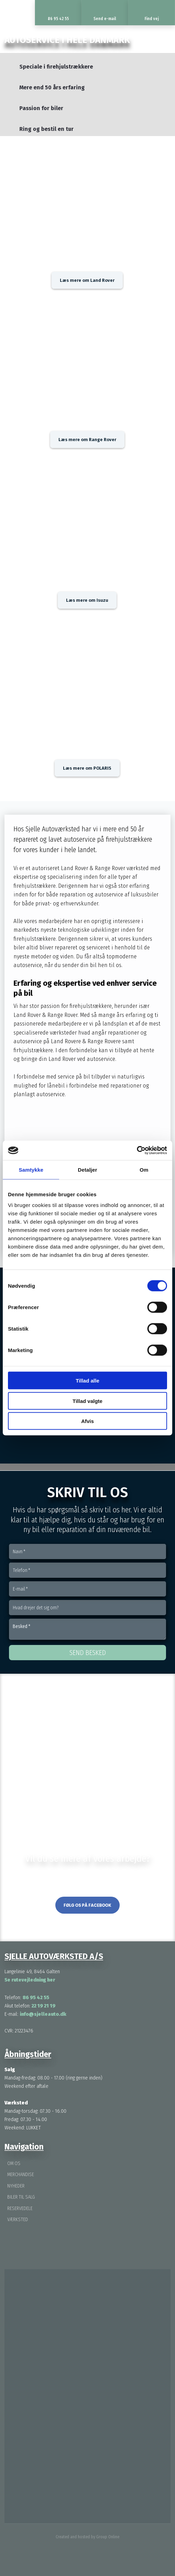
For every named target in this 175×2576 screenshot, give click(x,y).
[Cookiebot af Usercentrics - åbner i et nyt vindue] (137, 1150)
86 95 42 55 (35, 1997)
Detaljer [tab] (87, 1169)
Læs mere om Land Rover (87, 280)
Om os (13, 2163)
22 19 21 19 (42, 2006)
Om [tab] (144, 1169)
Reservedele (20, 2208)
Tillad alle (87, 1381)
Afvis (87, 1421)
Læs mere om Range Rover (87, 439)
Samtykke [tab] (31, 1169)
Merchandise (20, 2174)
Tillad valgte (87, 1401)
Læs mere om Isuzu (87, 600)
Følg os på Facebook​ (87, 1905)
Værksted (17, 2219)
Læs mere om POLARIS (87, 768)
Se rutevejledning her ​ (30, 1980)
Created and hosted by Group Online (87, 2536)
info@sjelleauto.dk (43, 2014)
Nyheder (16, 2186)
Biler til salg (21, 2197)
